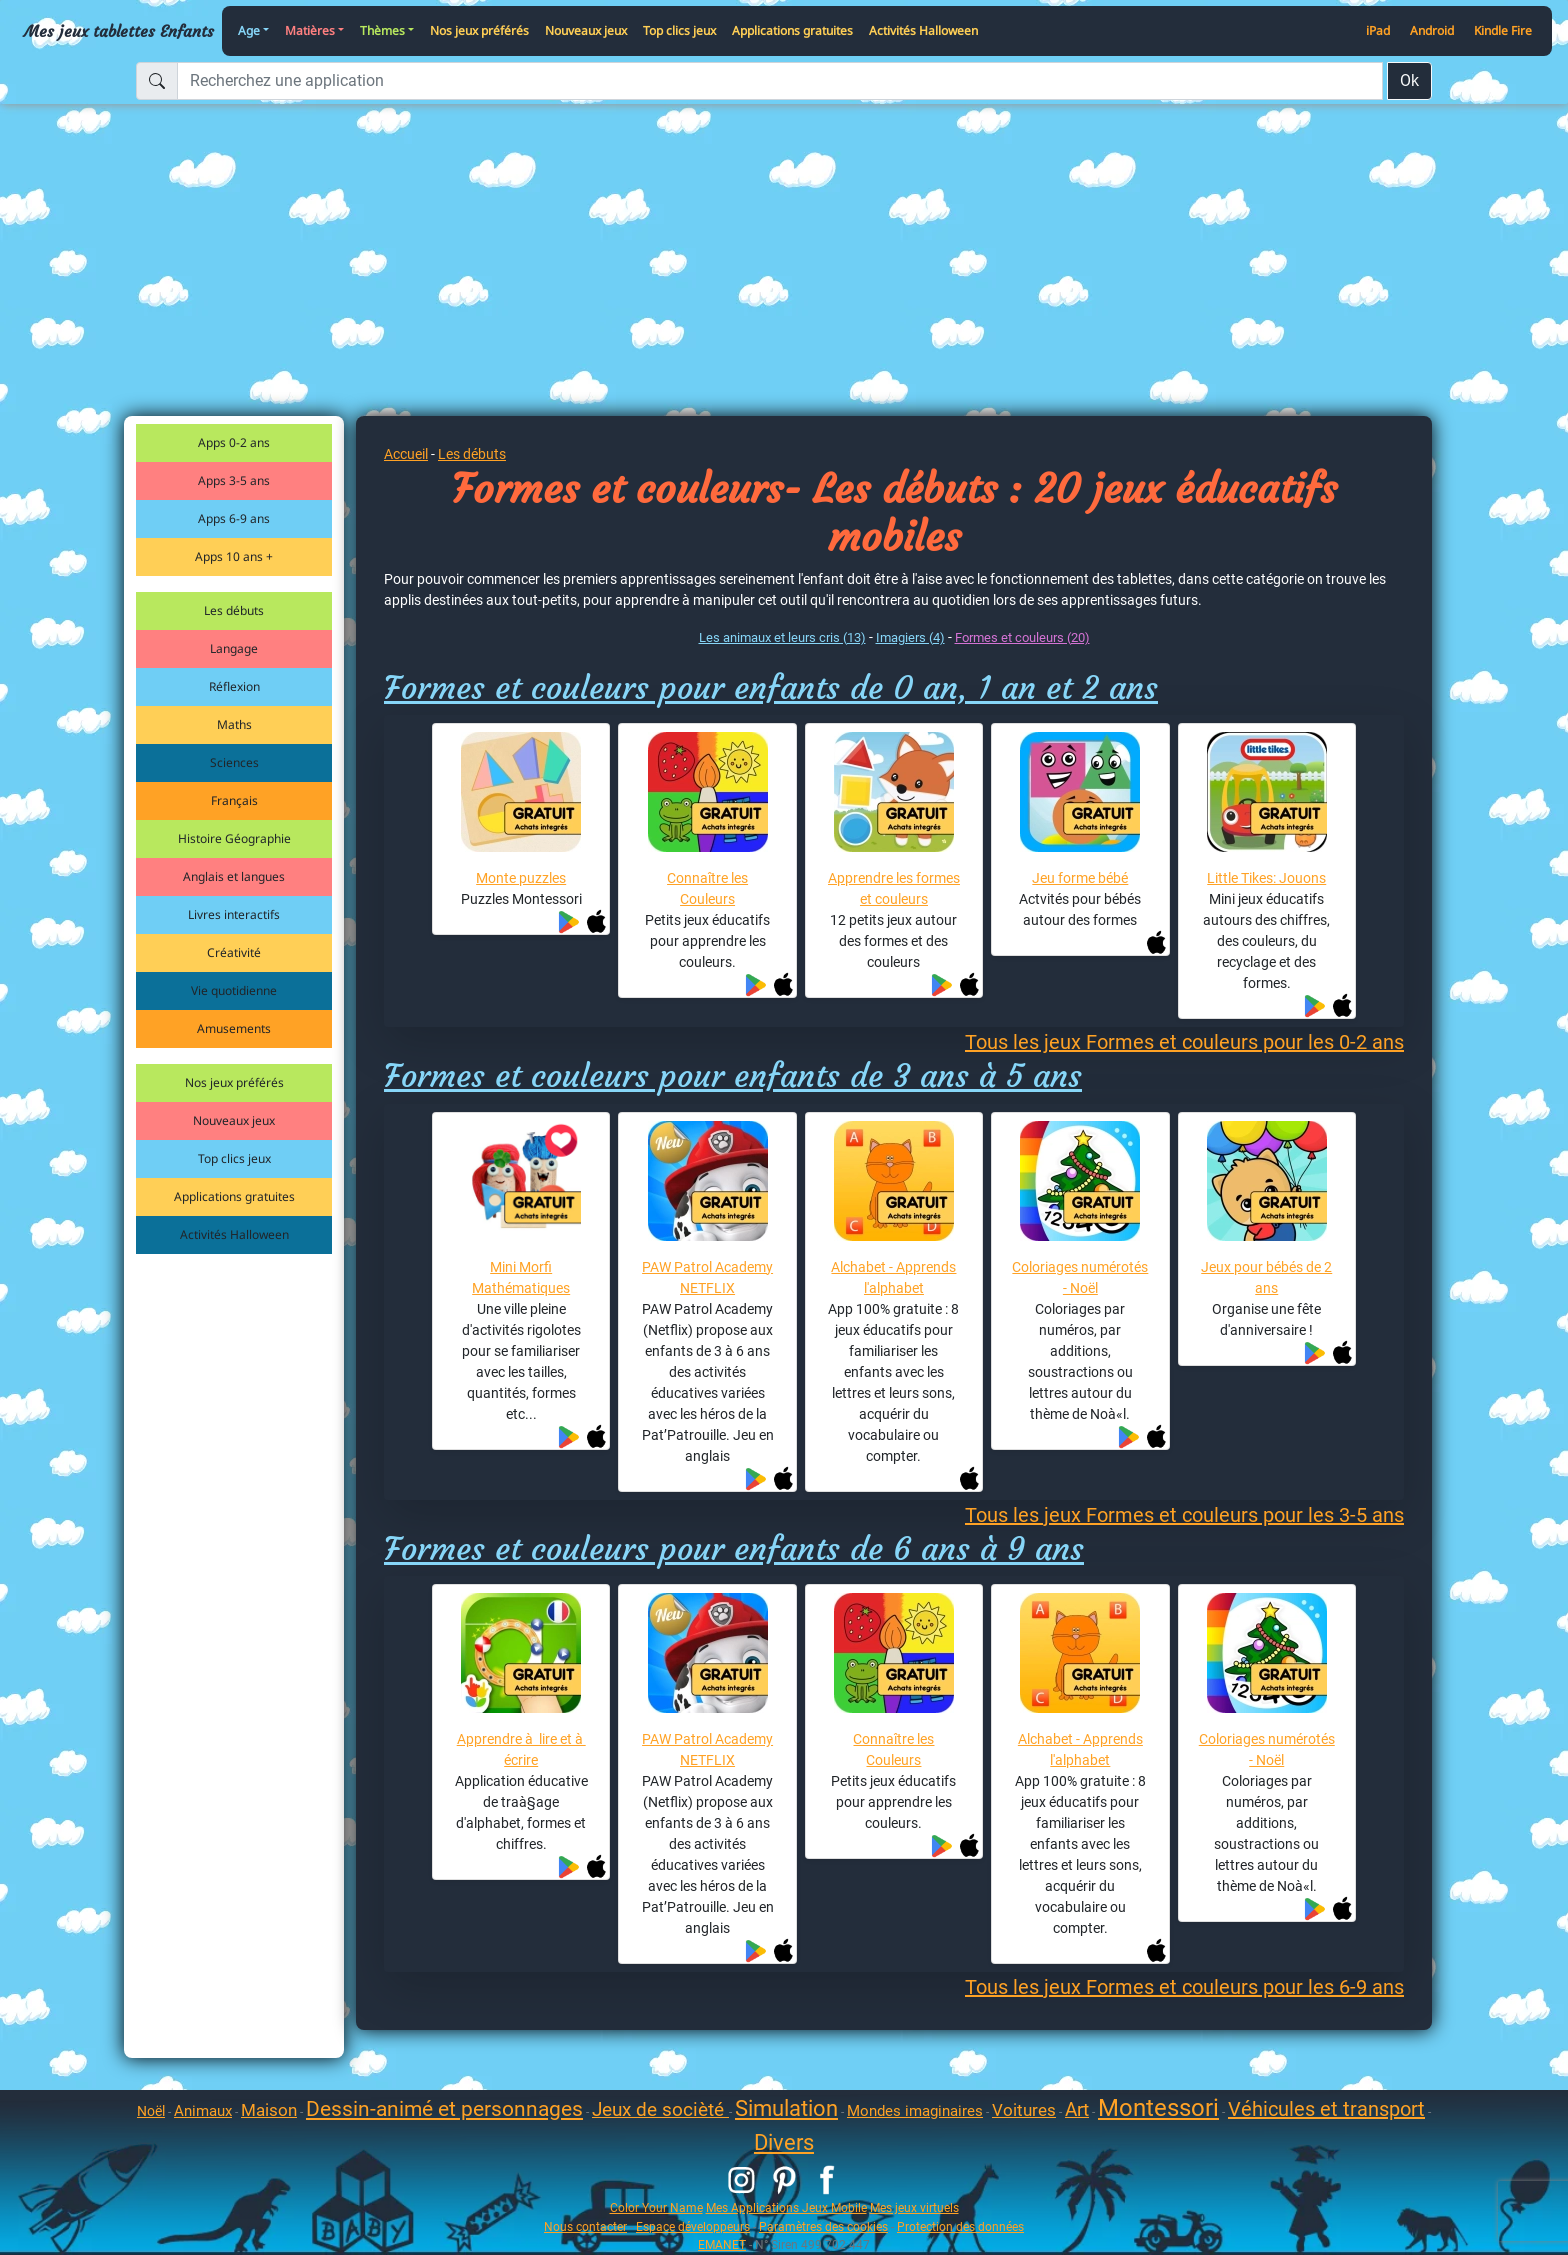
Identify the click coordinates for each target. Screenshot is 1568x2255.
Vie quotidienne (234, 990)
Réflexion (234, 686)
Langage (234, 648)
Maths (234, 724)
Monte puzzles (521, 878)
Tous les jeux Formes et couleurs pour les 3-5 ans (1184, 1515)
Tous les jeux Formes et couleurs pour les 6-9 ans (1184, 1987)
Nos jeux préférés (479, 30)
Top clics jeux (679, 30)
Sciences (234, 762)
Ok (1409, 80)
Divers (784, 2142)
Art (1077, 2109)
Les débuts (234, 610)
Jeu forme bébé (1080, 878)
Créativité (234, 952)
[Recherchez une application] (780, 81)
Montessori (1158, 2108)
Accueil (406, 454)
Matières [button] (310, 30)
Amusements (234, 1028)
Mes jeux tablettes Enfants (119, 31)
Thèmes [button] (382, 30)
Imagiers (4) (910, 637)
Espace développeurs (693, 2226)
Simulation (786, 2108)
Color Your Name (656, 2207)
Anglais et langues (234, 876)
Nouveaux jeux (586, 30)
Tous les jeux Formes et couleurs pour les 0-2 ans (1184, 1042)
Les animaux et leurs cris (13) (782, 637)
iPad (1378, 30)
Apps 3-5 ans (234, 480)
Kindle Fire (1503, 30)
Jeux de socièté (660, 2109)
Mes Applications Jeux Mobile (786, 2207)
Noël (151, 2111)
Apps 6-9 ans (234, 518)
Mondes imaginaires (915, 2111)
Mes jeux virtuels (914, 2207)
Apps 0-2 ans (234, 442)
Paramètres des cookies (823, 2226)
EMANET (722, 2244)
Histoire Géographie (234, 838)
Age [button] (249, 30)
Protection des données (960, 2226)
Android (1432, 30)
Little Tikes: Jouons (1266, 878)
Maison (269, 2110)
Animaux (203, 2111)
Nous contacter (585, 2226)
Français (234, 800)
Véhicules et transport (1326, 2109)
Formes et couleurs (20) (1022, 637)
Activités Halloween (923, 30)
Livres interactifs (234, 914)
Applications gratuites (792, 30)
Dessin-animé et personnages (444, 2109)
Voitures (1024, 2110)
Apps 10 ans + (234, 556)
